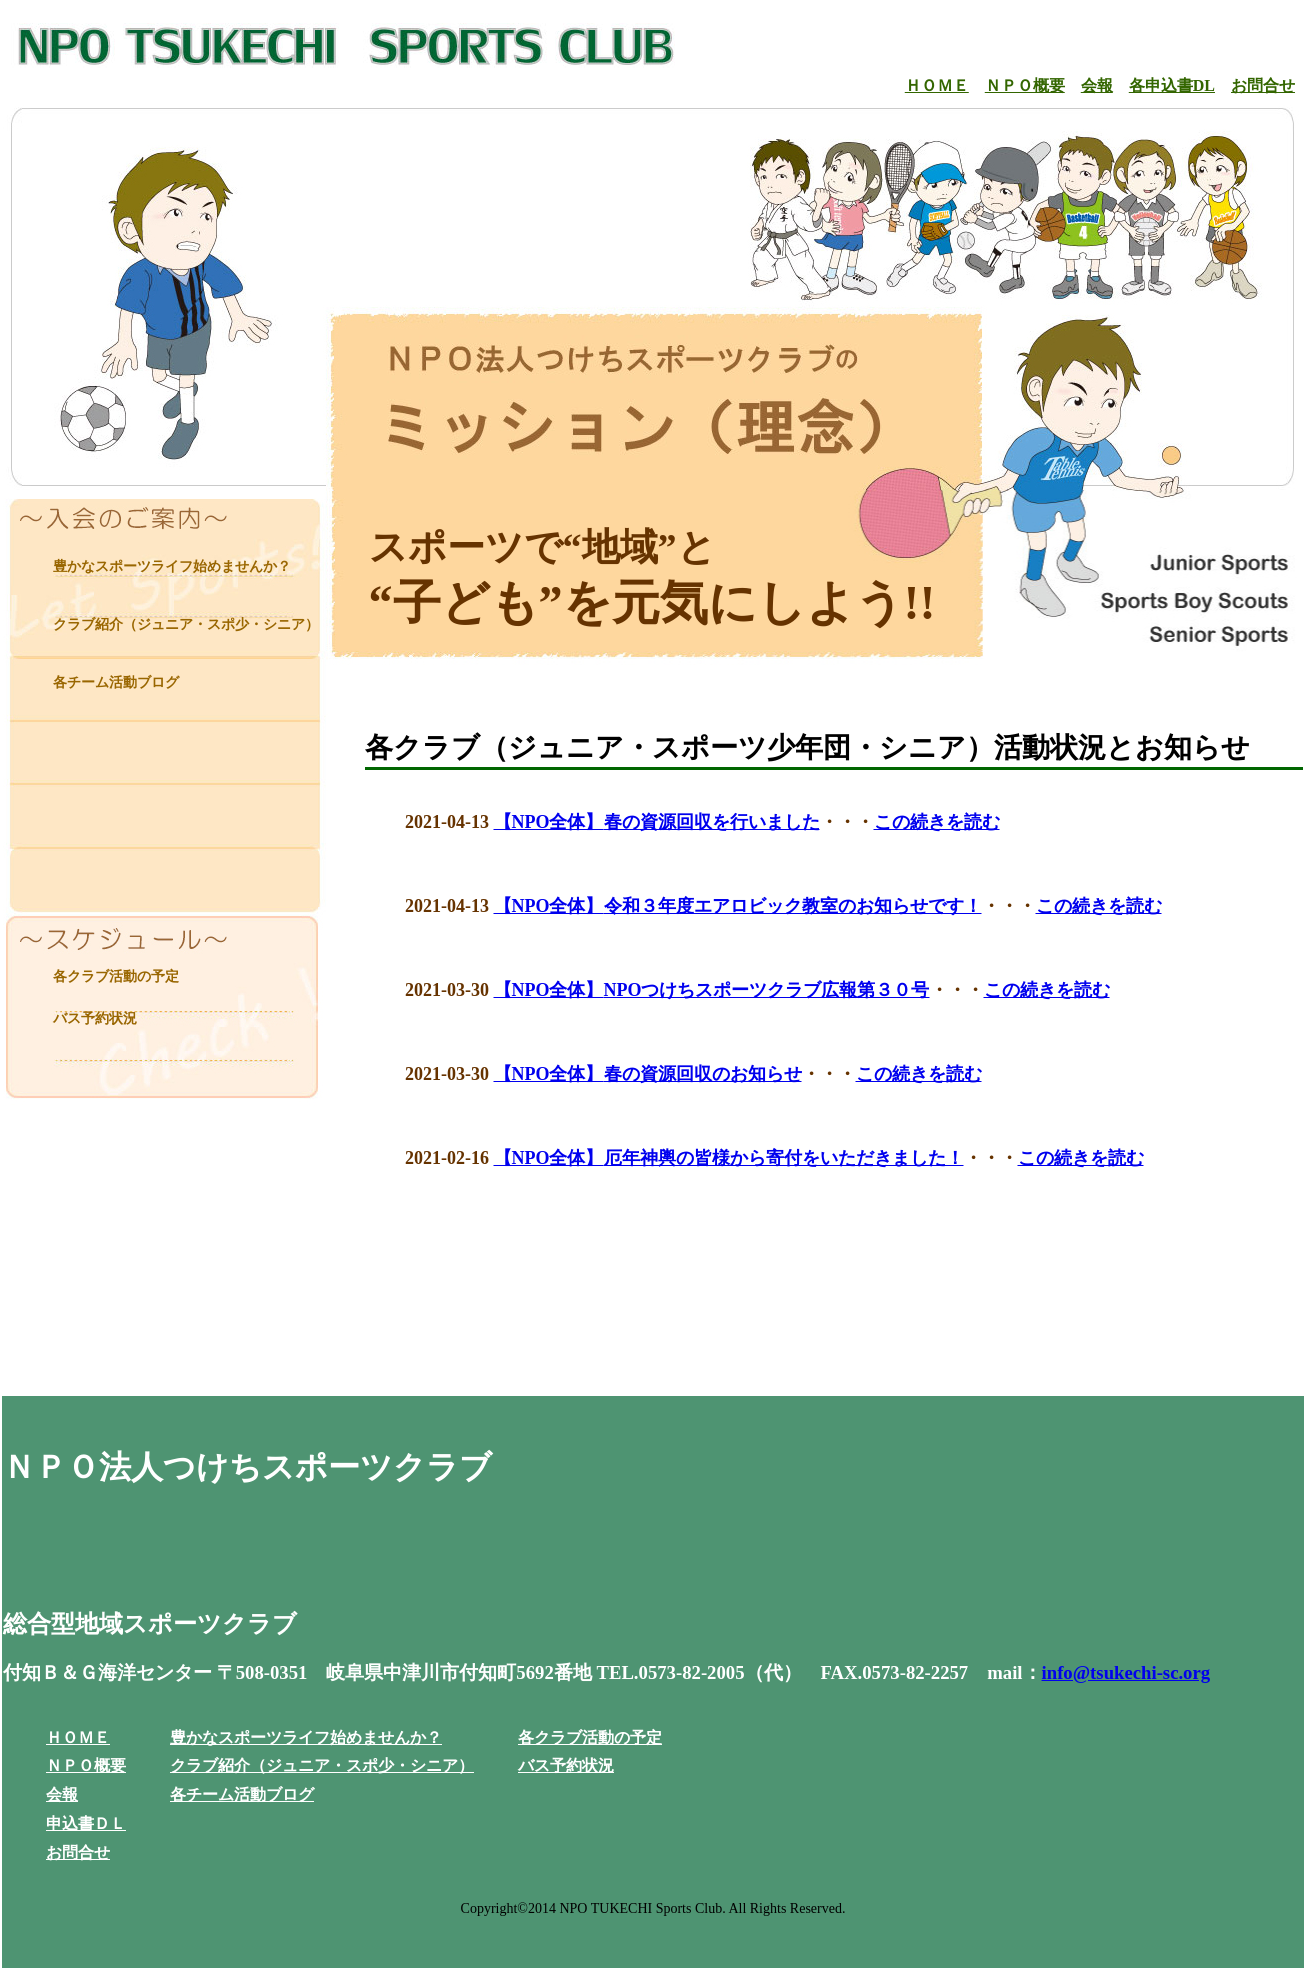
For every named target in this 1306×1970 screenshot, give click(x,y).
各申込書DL (1172, 85)
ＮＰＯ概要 (1025, 85)
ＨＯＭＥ (937, 85)
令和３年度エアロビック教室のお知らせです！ (793, 906)
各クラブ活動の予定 (116, 976)
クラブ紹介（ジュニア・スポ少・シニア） (186, 624)
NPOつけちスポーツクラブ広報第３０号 (767, 990)
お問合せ (1263, 85)
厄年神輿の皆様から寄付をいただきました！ (784, 1158)
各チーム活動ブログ (116, 682)
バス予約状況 (95, 1018)
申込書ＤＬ (86, 1823)
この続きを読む (937, 822)
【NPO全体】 (549, 822)
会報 (1097, 85)
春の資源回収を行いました (712, 822)
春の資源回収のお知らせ (703, 1074)
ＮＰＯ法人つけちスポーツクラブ (247, 1467)
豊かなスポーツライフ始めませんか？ (172, 566)
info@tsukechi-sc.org (1126, 1672)
